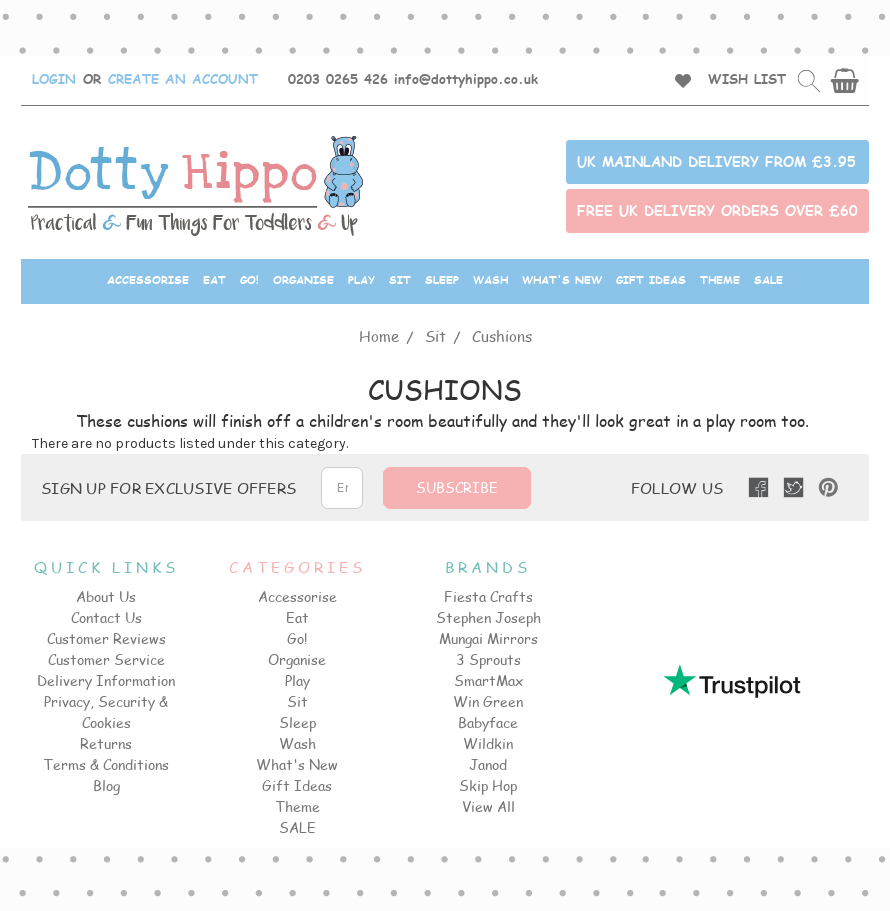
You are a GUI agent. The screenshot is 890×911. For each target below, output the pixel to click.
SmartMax (488, 680)
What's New (562, 279)
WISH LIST (747, 79)
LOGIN (54, 79)
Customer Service (106, 659)
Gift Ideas (651, 279)
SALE (768, 279)
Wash (490, 279)
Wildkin (488, 743)
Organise (303, 279)
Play (361, 279)
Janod (488, 764)
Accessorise (148, 279)
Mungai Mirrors (488, 638)
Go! (249, 279)
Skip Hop (488, 785)
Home (379, 335)
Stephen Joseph (488, 617)
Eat (214, 279)
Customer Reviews (106, 638)
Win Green (488, 701)
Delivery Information (106, 680)
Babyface (488, 722)
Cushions (502, 335)
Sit (400, 279)
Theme (720, 279)
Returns (106, 743)
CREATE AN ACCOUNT (183, 79)
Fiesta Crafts (488, 596)
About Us (106, 596)
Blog (106, 785)
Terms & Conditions (106, 764)
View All (488, 806)
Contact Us (106, 617)
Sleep (442, 279)
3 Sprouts (488, 659)
